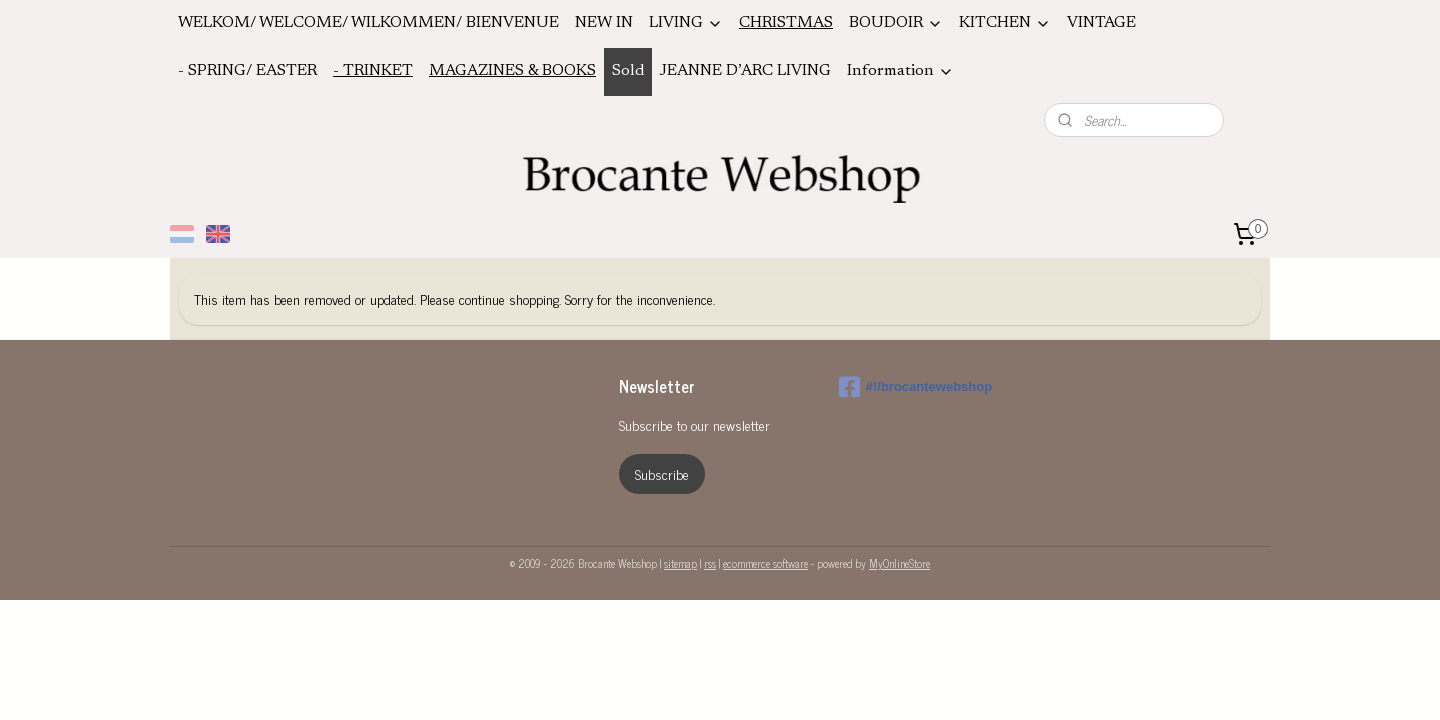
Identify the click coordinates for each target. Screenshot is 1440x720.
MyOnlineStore (899, 563)
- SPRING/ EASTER (247, 71)
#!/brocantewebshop (915, 387)
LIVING (686, 23)
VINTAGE (1101, 23)
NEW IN (604, 23)
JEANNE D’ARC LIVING (745, 71)
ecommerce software (765, 563)
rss (710, 563)
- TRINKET (373, 71)
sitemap (680, 563)
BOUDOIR (896, 23)
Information (900, 71)
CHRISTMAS (786, 23)
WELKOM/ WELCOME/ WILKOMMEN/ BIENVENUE (368, 23)
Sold (628, 71)
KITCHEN (1005, 23)
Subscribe (662, 473)
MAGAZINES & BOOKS (512, 71)
